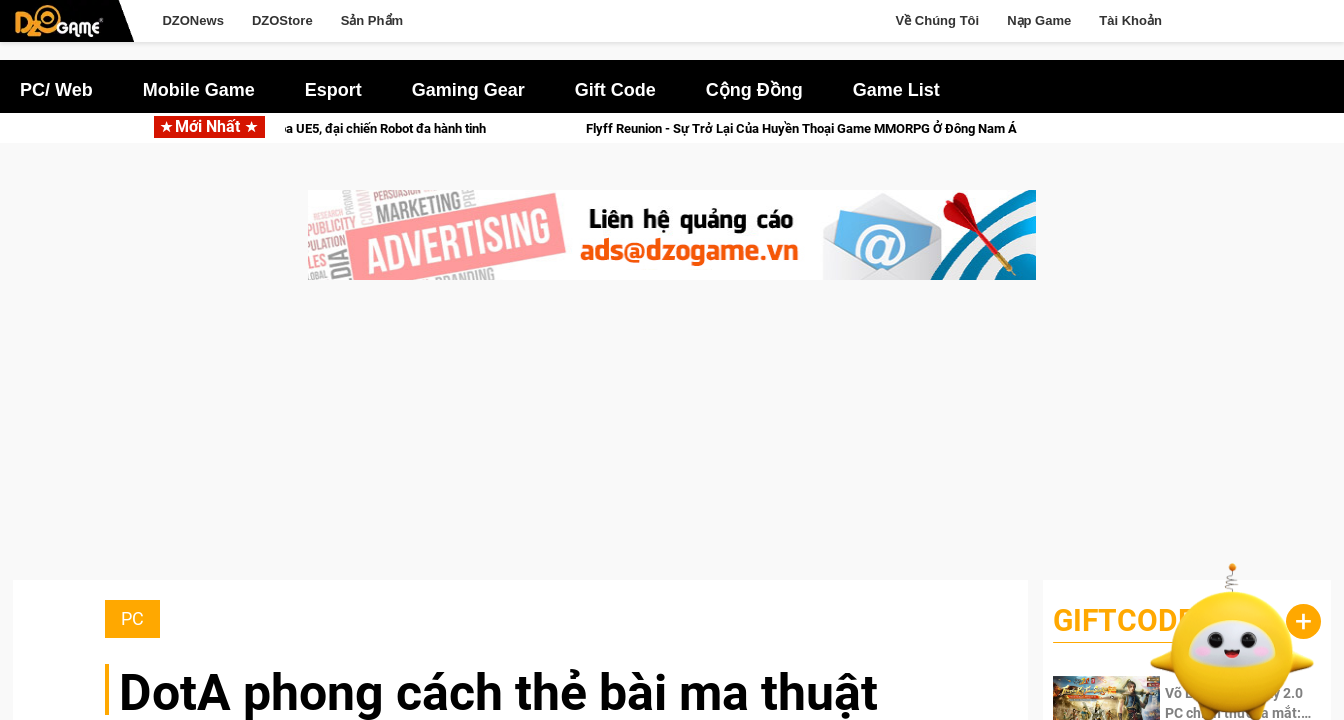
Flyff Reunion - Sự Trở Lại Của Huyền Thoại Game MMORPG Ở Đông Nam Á (819, 128)
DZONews (192, 20)
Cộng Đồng (754, 90)
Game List (896, 90)
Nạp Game (1039, 20)
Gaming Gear (468, 90)
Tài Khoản (1130, 20)
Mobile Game (199, 90)
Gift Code (615, 90)
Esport (333, 90)
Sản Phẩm (372, 20)
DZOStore (282, 20)
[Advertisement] (672, 440)
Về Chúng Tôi (938, 20)
